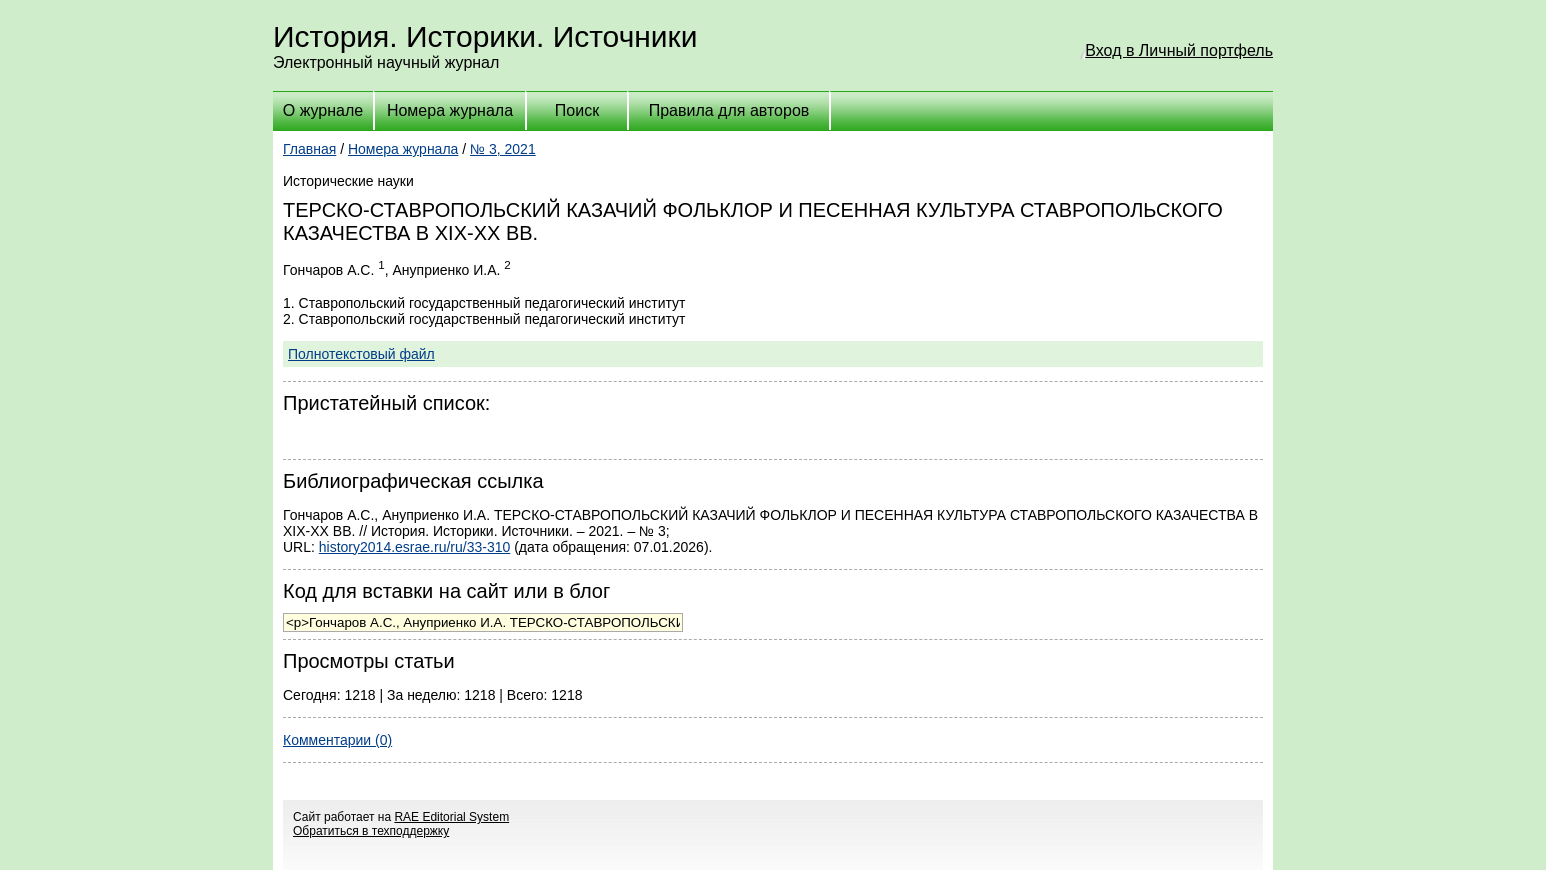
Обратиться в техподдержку (371, 831)
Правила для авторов (729, 110)
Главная (309, 149)
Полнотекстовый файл (361, 354)
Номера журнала (450, 110)
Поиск (577, 110)
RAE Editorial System (451, 817)
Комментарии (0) (337, 740)
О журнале (323, 110)
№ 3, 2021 (503, 149)
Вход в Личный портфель (1179, 50)
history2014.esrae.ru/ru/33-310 (414, 547)
